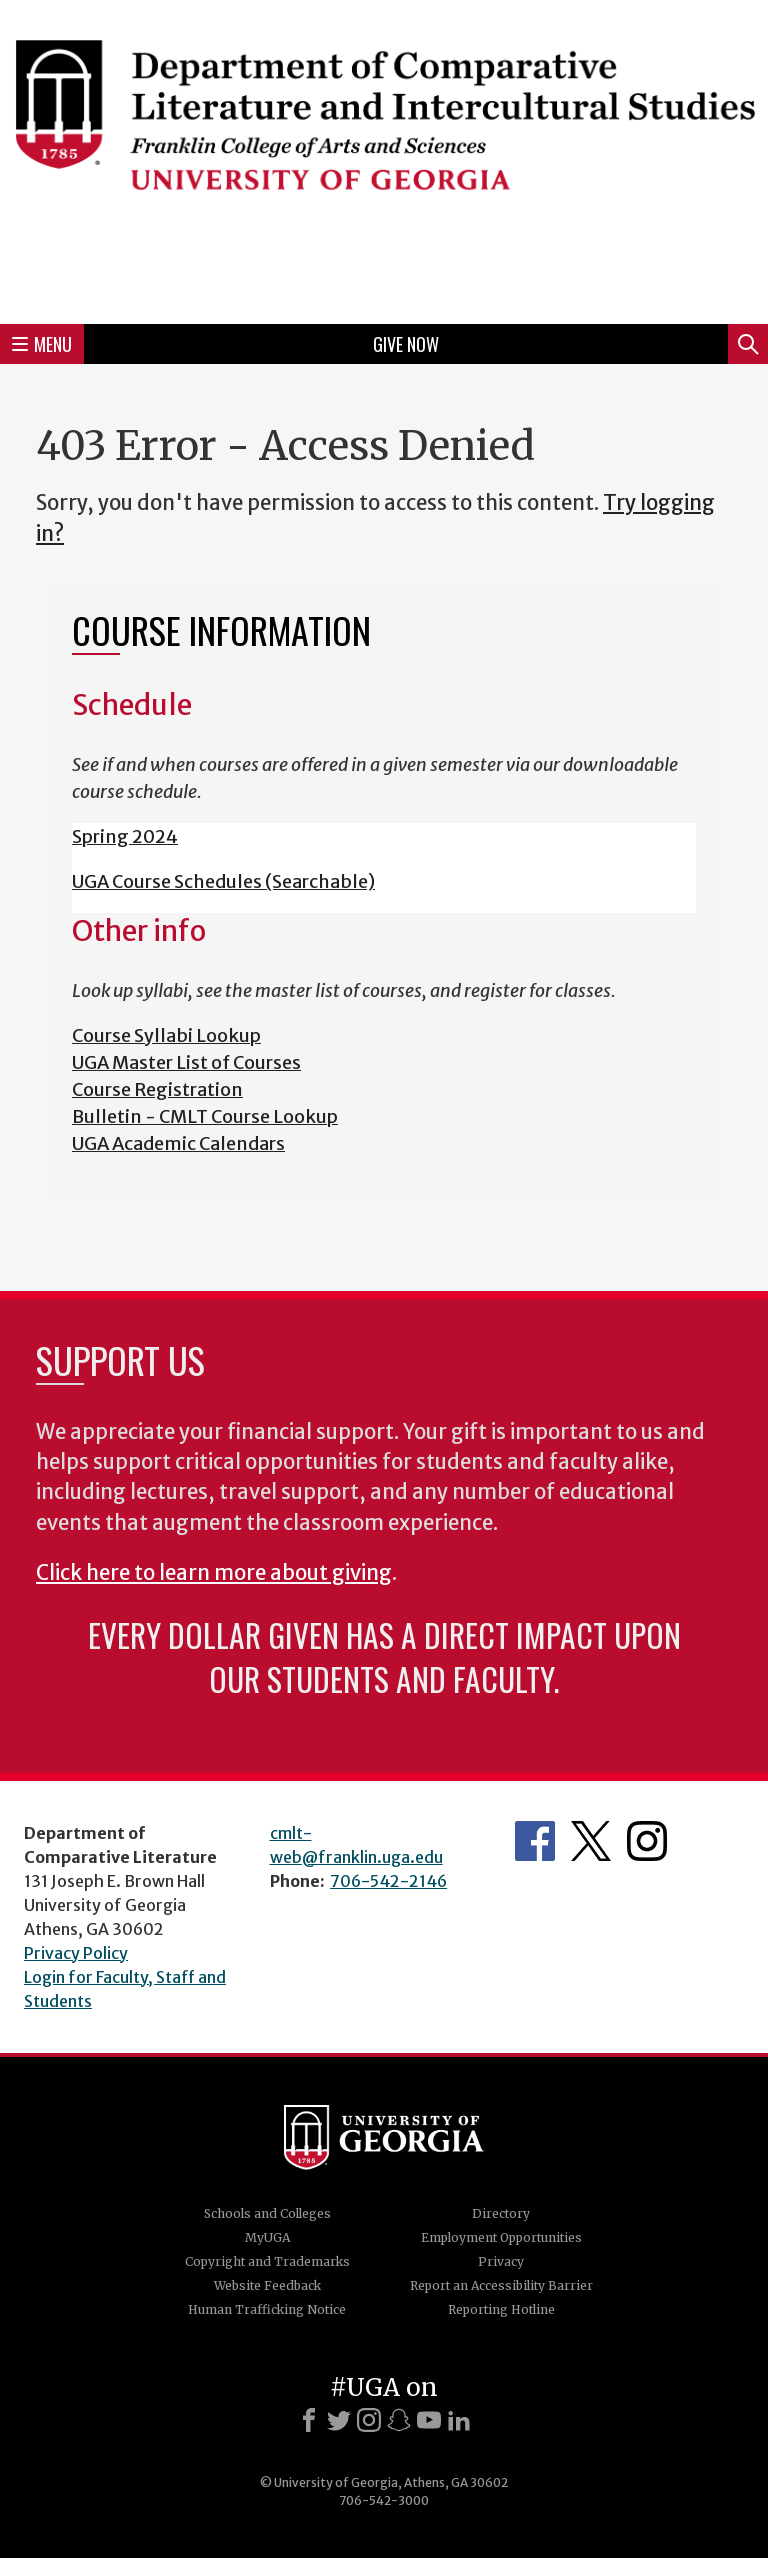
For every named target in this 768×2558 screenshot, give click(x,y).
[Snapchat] (399, 2420)
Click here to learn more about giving (214, 1573)
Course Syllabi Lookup (166, 1035)
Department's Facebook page (535, 1841)
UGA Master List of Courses (186, 1062)
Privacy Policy (76, 1953)
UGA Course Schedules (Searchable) (223, 881)
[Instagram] (369, 2420)
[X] (339, 2420)
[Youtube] (429, 2420)
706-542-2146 (388, 1881)
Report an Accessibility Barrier (501, 2285)
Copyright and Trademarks (267, 2261)
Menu (42, 344)
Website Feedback (267, 2285)
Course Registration (157, 1089)
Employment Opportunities (501, 2237)
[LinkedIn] (459, 2420)
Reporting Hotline (501, 2309)
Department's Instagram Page (647, 1841)
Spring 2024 (125, 836)
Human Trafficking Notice (267, 2309)
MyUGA (267, 2237)
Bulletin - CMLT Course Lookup (205, 1116)
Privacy (501, 2261)
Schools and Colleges (267, 2213)
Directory (501, 2213)
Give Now (406, 344)
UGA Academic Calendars (178, 1143)
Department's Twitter (591, 1841)
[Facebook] (309, 2420)
